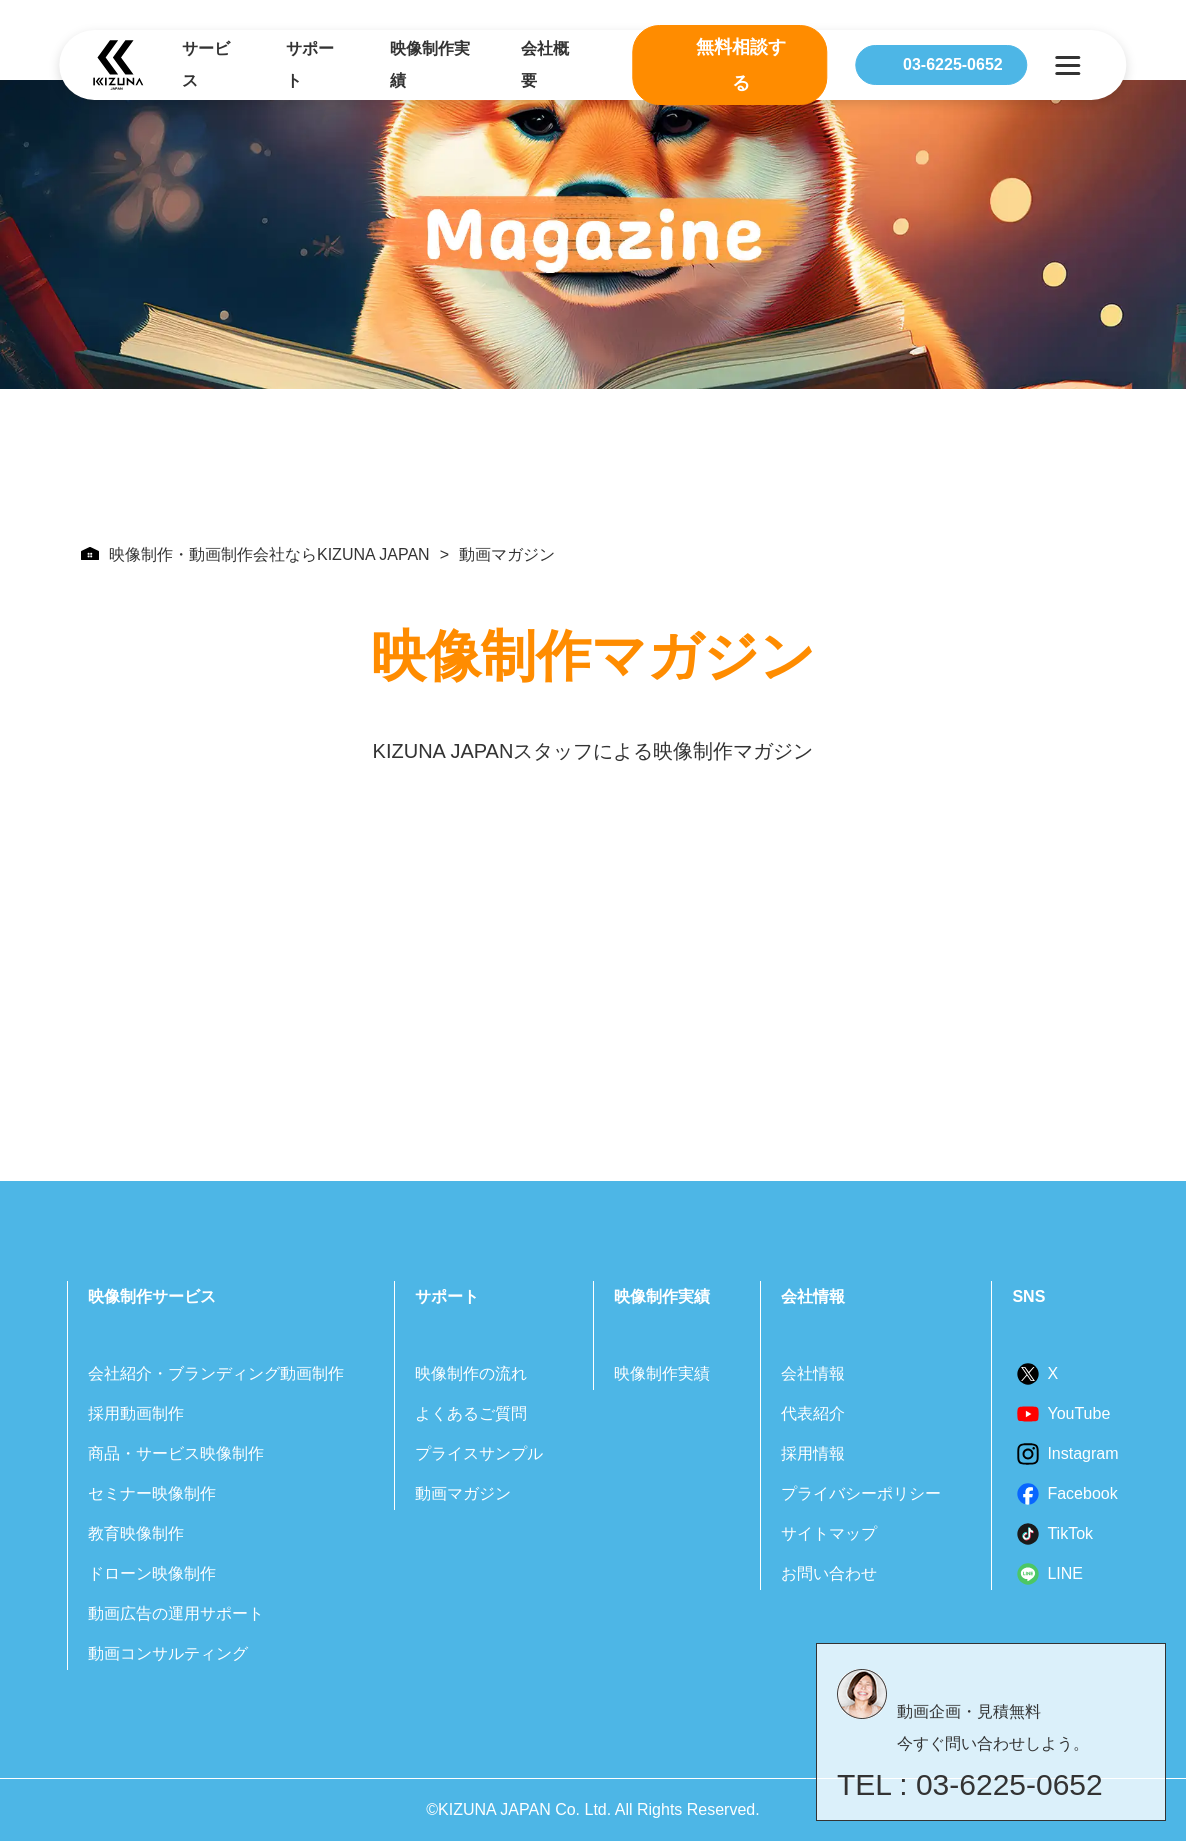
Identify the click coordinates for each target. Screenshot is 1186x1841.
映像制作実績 (430, 64)
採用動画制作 (136, 1413)
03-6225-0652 (953, 64)
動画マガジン (463, 1493)
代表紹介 (813, 1413)
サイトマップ (829, 1533)
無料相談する (741, 65)
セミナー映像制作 (152, 1493)
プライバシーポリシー (861, 1493)
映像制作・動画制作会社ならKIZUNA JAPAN (255, 554)
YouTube (1078, 1413)
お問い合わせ (829, 1573)
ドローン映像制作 (152, 1573)
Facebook (1082, 1493)
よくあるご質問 (471, 1413)
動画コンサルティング (168, 1653)
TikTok (1070, 1533)
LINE (1065, 1573)
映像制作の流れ (471, 1373)
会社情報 (813, 1373)
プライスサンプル (479, 1453)
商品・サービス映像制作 (176, 1453)
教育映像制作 (136, 1533)
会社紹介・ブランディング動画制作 (216, 1373)
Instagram (1082, 1453)
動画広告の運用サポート (176, 1613)
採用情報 (813, 1453)
